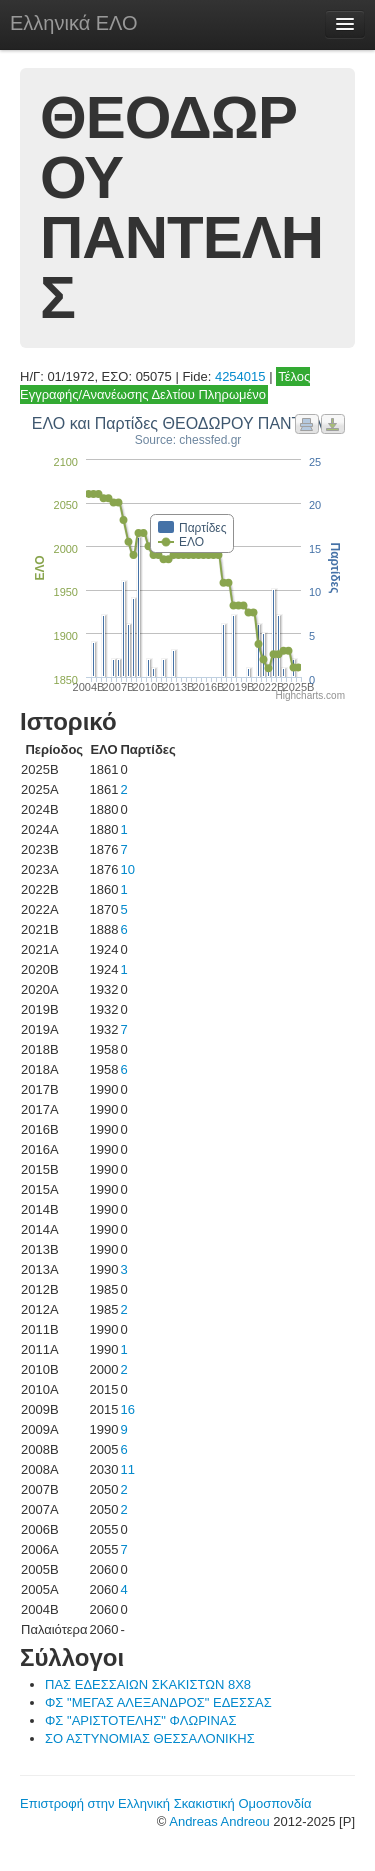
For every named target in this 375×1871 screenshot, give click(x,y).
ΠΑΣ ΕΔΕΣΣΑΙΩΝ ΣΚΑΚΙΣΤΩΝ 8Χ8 (148, 1684)
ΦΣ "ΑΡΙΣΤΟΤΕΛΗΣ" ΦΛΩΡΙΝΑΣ (141, 1720)
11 (127, 1469)
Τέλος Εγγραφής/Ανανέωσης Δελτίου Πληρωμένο (165, 385)
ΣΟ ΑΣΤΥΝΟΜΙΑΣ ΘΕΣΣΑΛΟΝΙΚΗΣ (150, 1738)
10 (127, 869)
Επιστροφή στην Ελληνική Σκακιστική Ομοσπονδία (165, 1803)
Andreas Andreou (219, 1821)
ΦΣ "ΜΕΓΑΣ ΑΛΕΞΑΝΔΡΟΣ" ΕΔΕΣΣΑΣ (158, 1702)
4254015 (240, 376)
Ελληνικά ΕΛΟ (74, 23)
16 (127, 1409)
